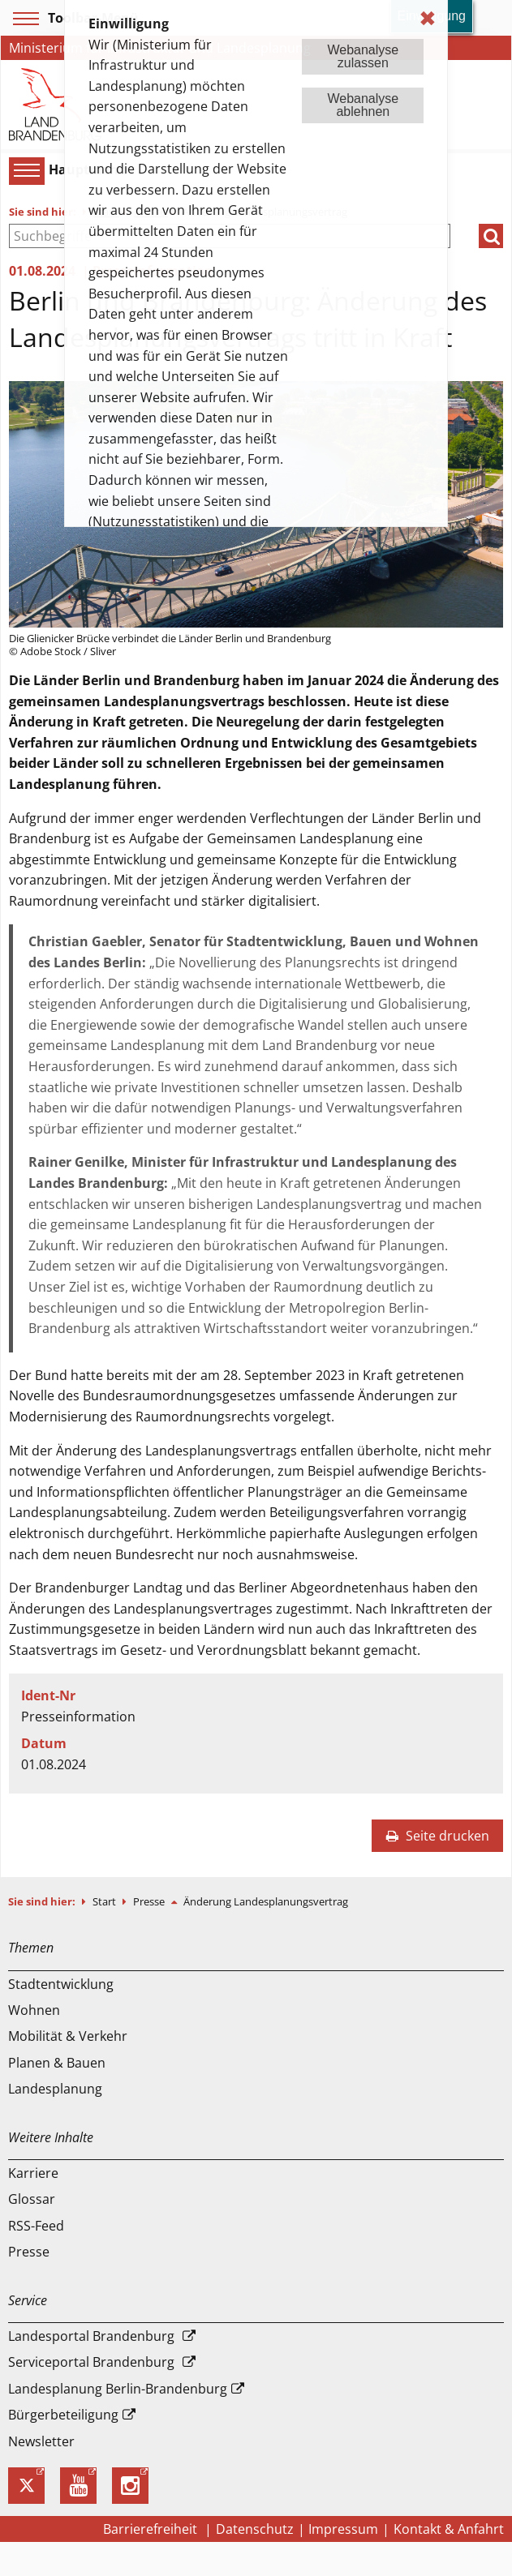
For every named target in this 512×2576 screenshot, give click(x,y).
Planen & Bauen (56, 2063)
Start (105, 1901)
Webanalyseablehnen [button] (362, 105)
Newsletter (41, 2441)
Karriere (33, 2173)
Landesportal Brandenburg (91, 2336)
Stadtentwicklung (61, 1984)
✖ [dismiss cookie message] (428, 18)
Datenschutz (255, 2529)
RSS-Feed (36, 2226)
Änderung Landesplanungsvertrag (265, 1901)
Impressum (343, 2529)
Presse (150, 1901)
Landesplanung (55, 2089)
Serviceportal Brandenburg (91, 2362)
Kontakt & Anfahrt (449, 2529)
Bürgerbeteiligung (63, 2415)
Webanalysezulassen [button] (362, 56)
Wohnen (34, 2010)
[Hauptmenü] (24, 170)
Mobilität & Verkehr (67, 2036)
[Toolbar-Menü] (23, 18)
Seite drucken (437, 1836)
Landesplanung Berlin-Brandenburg (117, 2389)
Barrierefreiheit (151, 2529)
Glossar (31, 2199)
